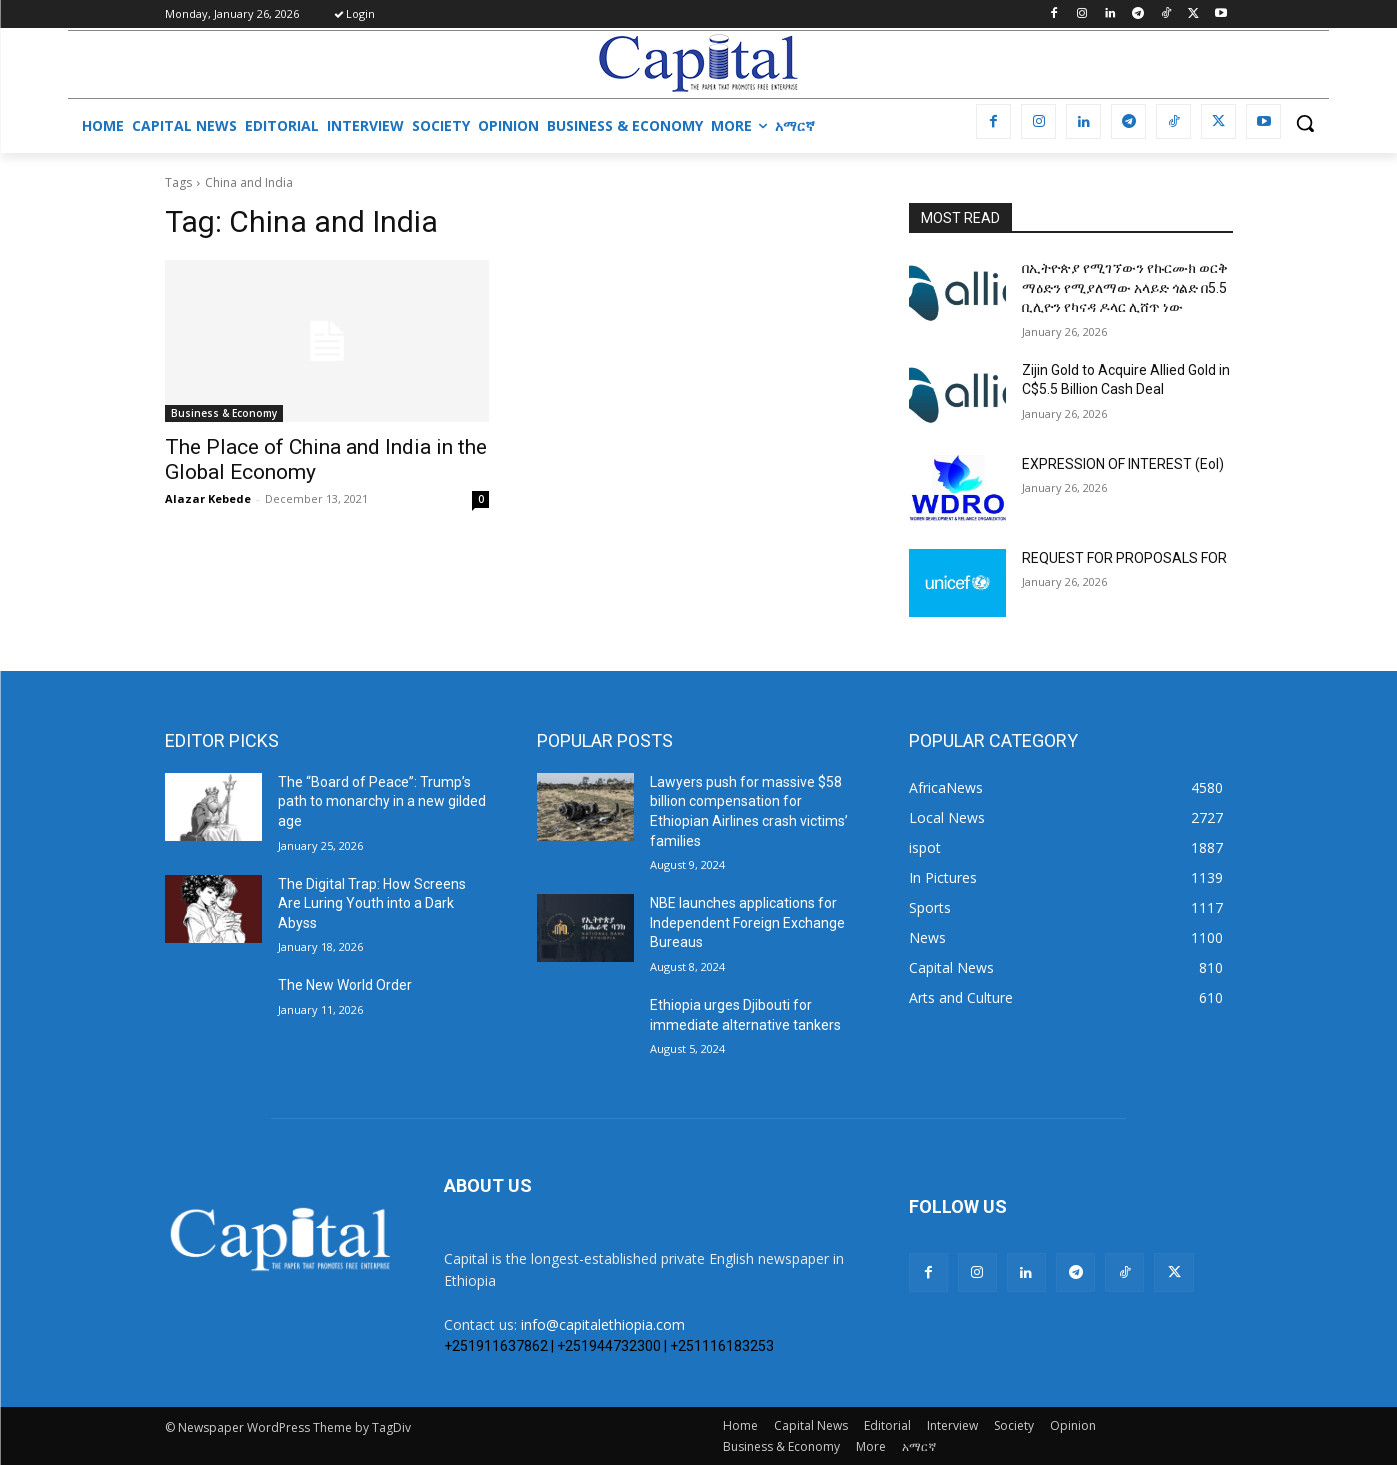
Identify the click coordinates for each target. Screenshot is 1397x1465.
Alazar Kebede (208, 498)
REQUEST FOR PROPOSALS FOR (1124, 558)
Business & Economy (224, 413)
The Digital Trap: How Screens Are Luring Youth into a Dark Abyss (372, 903)
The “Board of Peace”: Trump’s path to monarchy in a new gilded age (382, 801)
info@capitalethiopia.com (603, 1324)
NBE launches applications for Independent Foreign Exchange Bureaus (747, 922)
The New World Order (345, 985)
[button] (1305, 123)
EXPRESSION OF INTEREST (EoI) (1123, 464)
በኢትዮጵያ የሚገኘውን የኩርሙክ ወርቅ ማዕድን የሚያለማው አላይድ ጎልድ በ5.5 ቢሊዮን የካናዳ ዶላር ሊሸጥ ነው (1125, 287)
